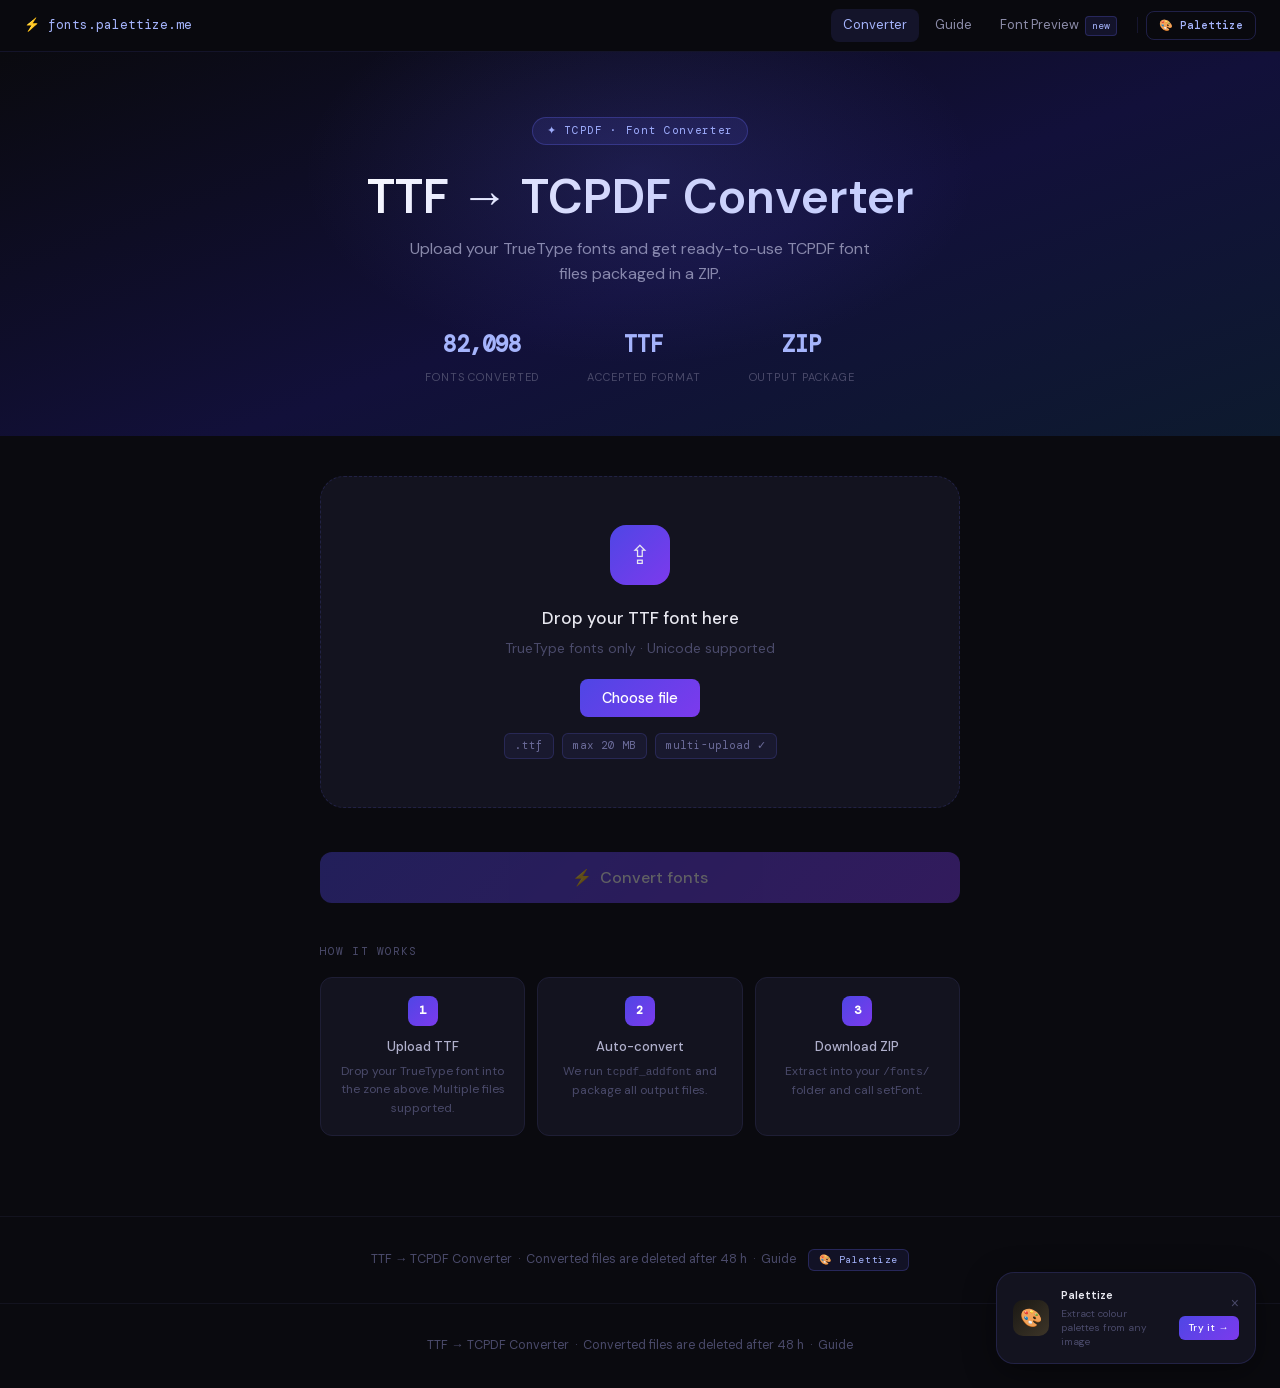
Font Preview (1058, 26)
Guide (953, 24)
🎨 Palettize (1201, 25)
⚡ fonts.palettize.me (108, 24)
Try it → (1209, 1327)
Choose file (640, 698)
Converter (875, 24)
